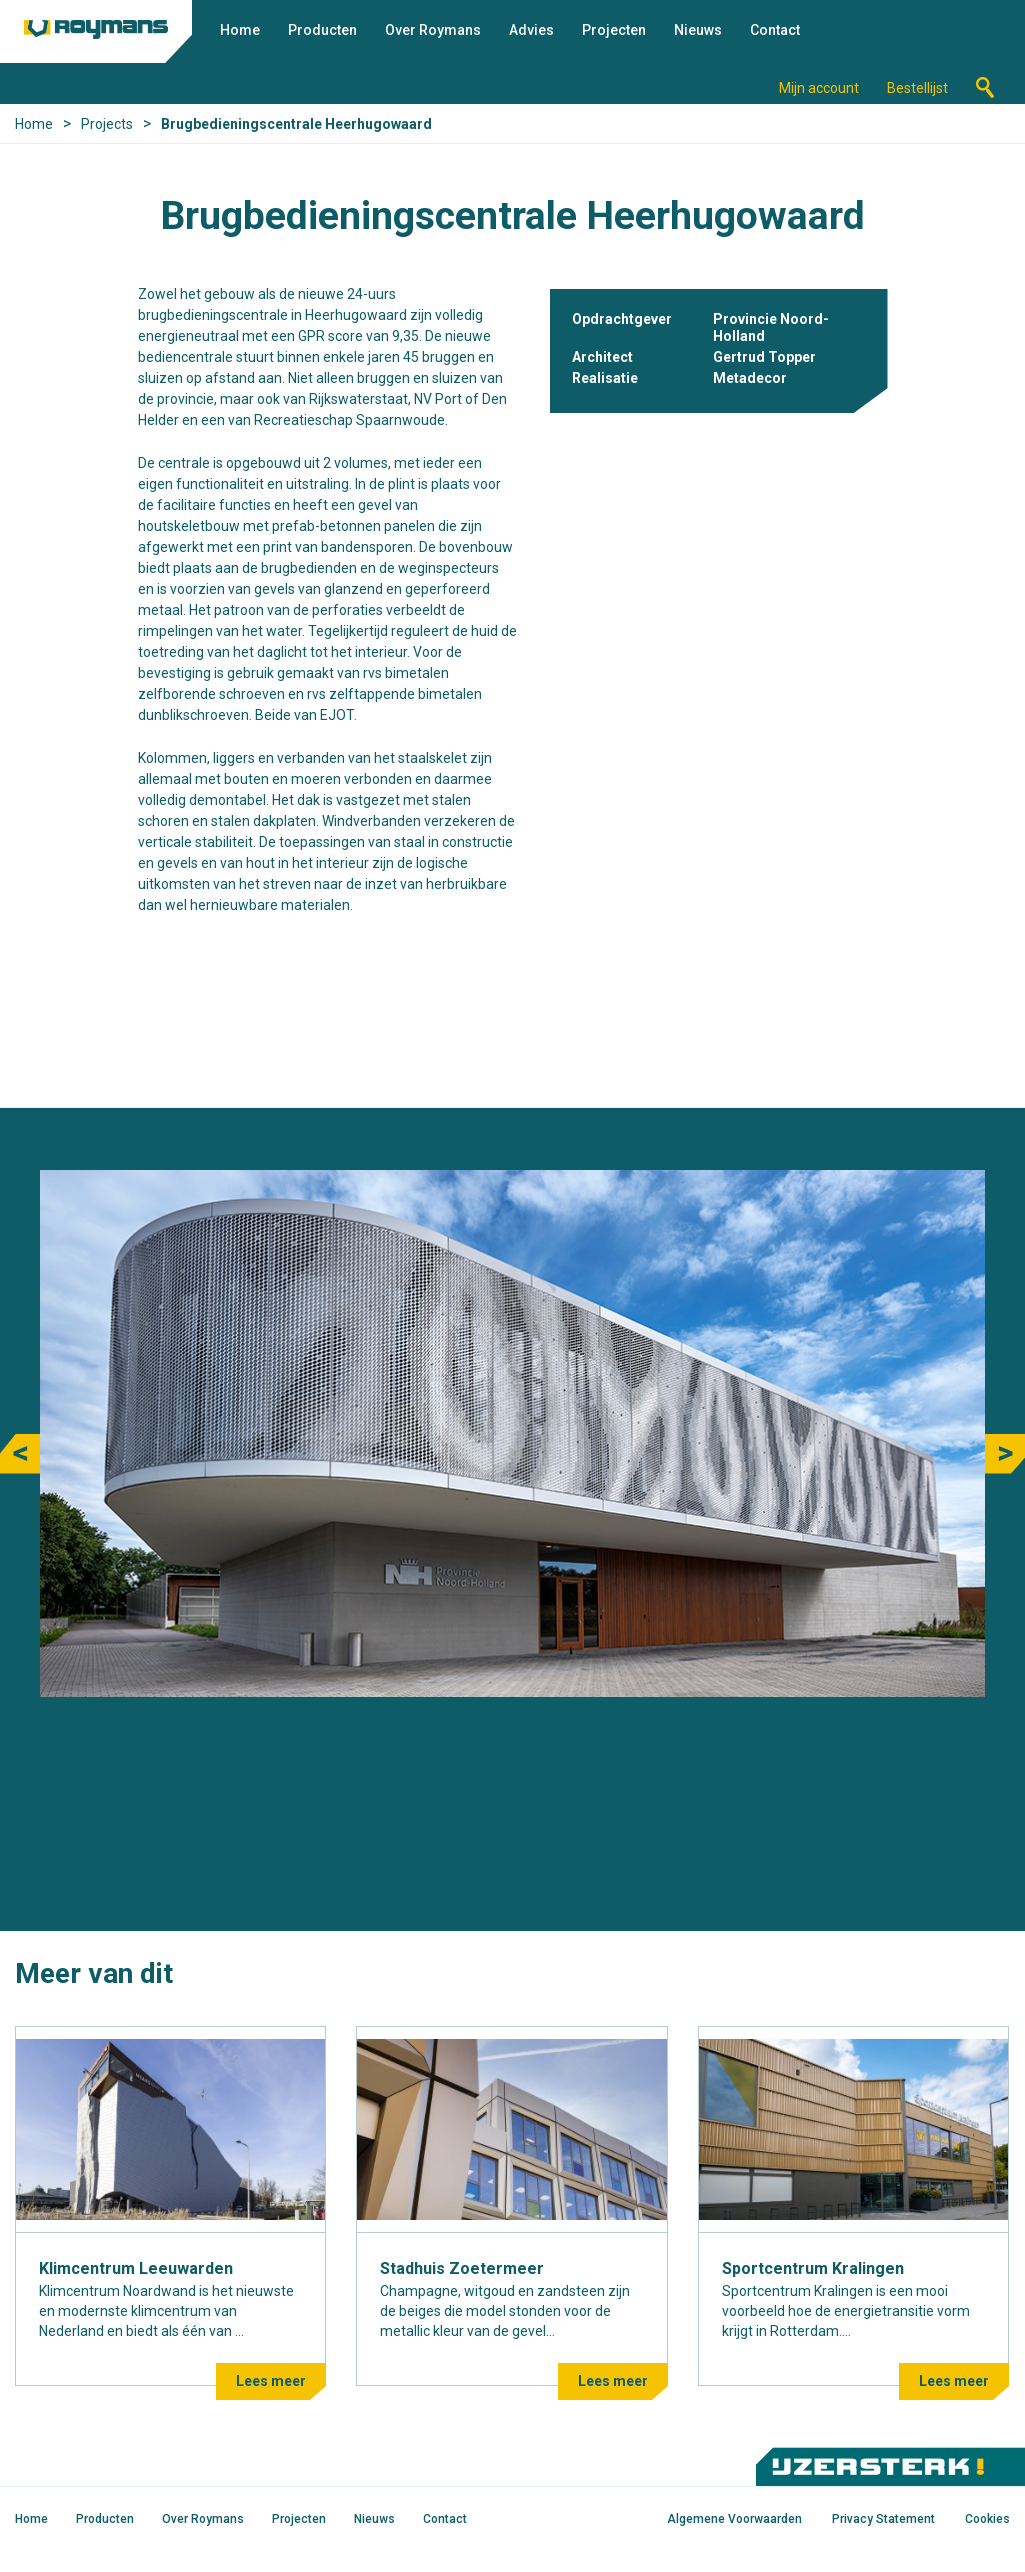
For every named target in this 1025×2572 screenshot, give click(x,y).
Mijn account (819, 88)
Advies (531, 30)
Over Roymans (433, 30)
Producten (322, 30)
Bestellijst (917, 88)
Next (1005, 1454)
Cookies (987, 2519)
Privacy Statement (883, 2519)
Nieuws (698, 30)
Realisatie (605, 378)
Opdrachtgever (622, 319)
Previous (20, 1454)
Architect (602, 357)
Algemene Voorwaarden (734, 2519)
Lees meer (271, 2381)
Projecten (614, 30)
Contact (775, 30)
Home (240, 30)
